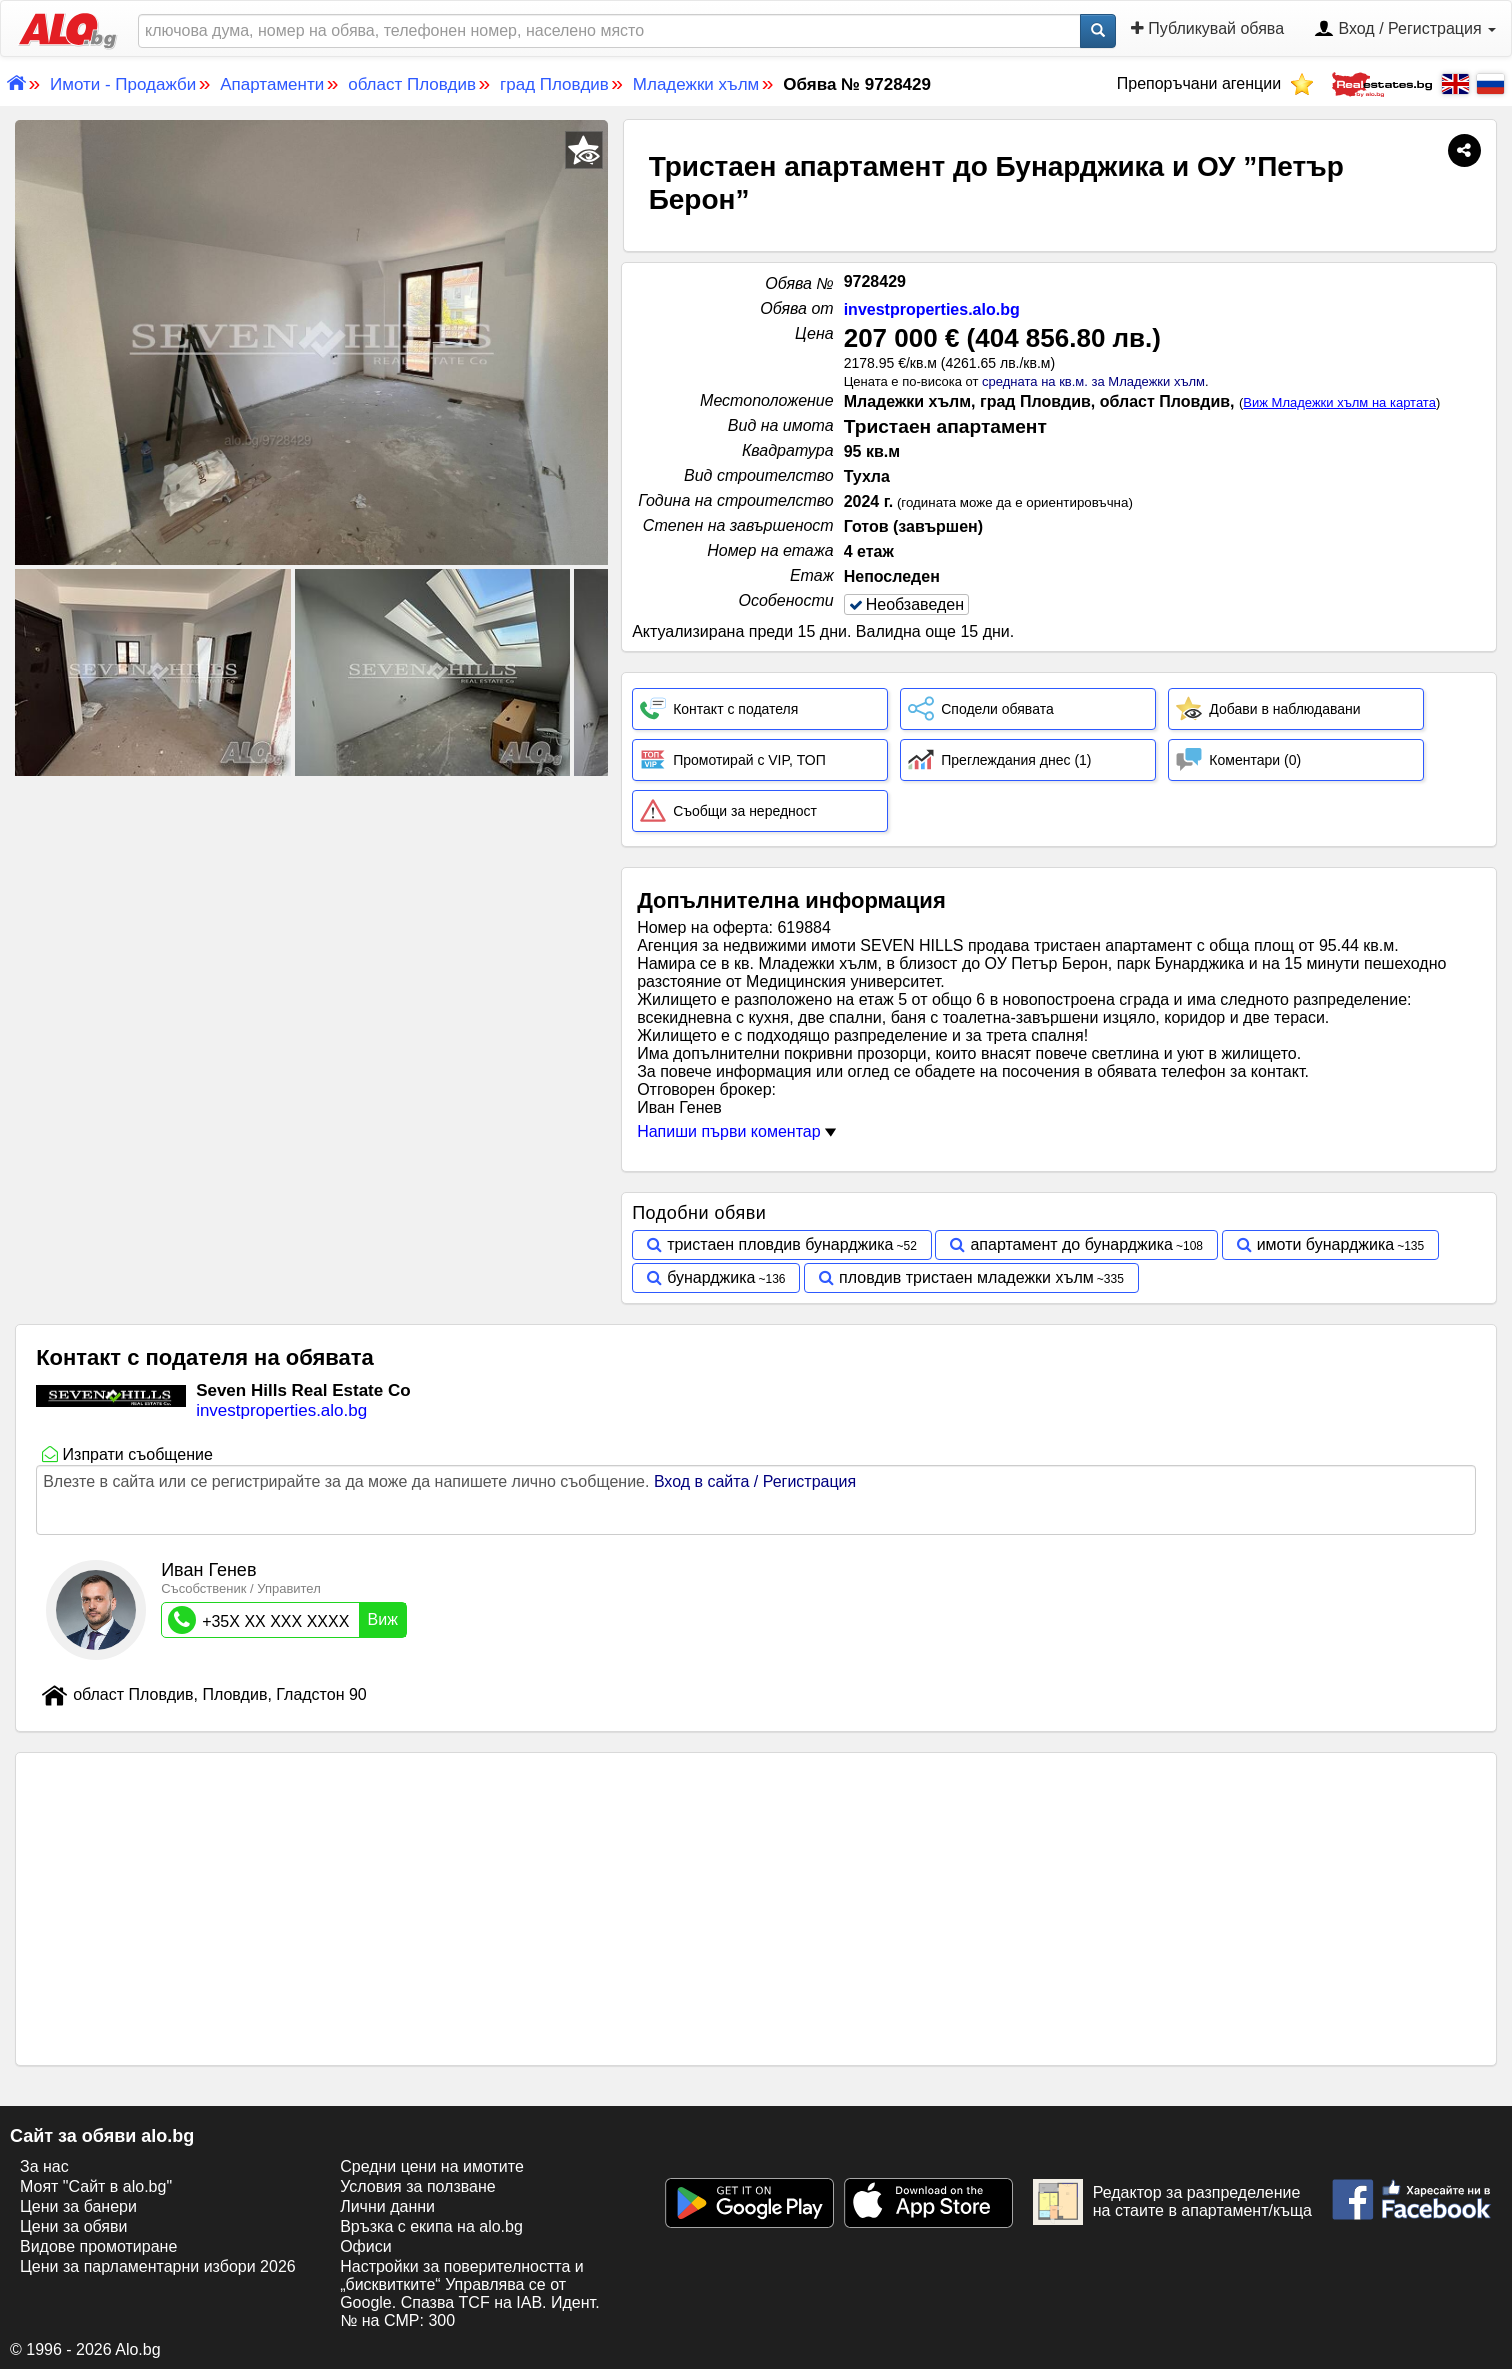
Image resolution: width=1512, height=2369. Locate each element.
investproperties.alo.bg (932, 309)
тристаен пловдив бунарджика (780, 1244)
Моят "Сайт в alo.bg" (96, 2186)
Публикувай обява (1207, 28)
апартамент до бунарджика (1071, 1244)
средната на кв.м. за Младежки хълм (1093, 381)
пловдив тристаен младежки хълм (966, 1277)
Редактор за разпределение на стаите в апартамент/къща (1172, 2202)
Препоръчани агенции (1215, 83)
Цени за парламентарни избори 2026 (158, 2266)
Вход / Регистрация (1405, 30)
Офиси (365, 2246)
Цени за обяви (73, 2226)
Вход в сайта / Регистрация (755, 1481)
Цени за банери (78, 2206)
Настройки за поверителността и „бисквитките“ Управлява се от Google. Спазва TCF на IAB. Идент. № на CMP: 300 (469, 2293)
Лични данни (387, 2206)
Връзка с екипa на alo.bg (431, 2226)
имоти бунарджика (1326, 1244)
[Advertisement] (311, 930)
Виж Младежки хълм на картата (1339, 402)
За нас (44, 2166)
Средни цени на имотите (432, 2166)
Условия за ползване (418, 2186)
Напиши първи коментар (736, 1131)
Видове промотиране (98, 2246)
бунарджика (711, 1277)
